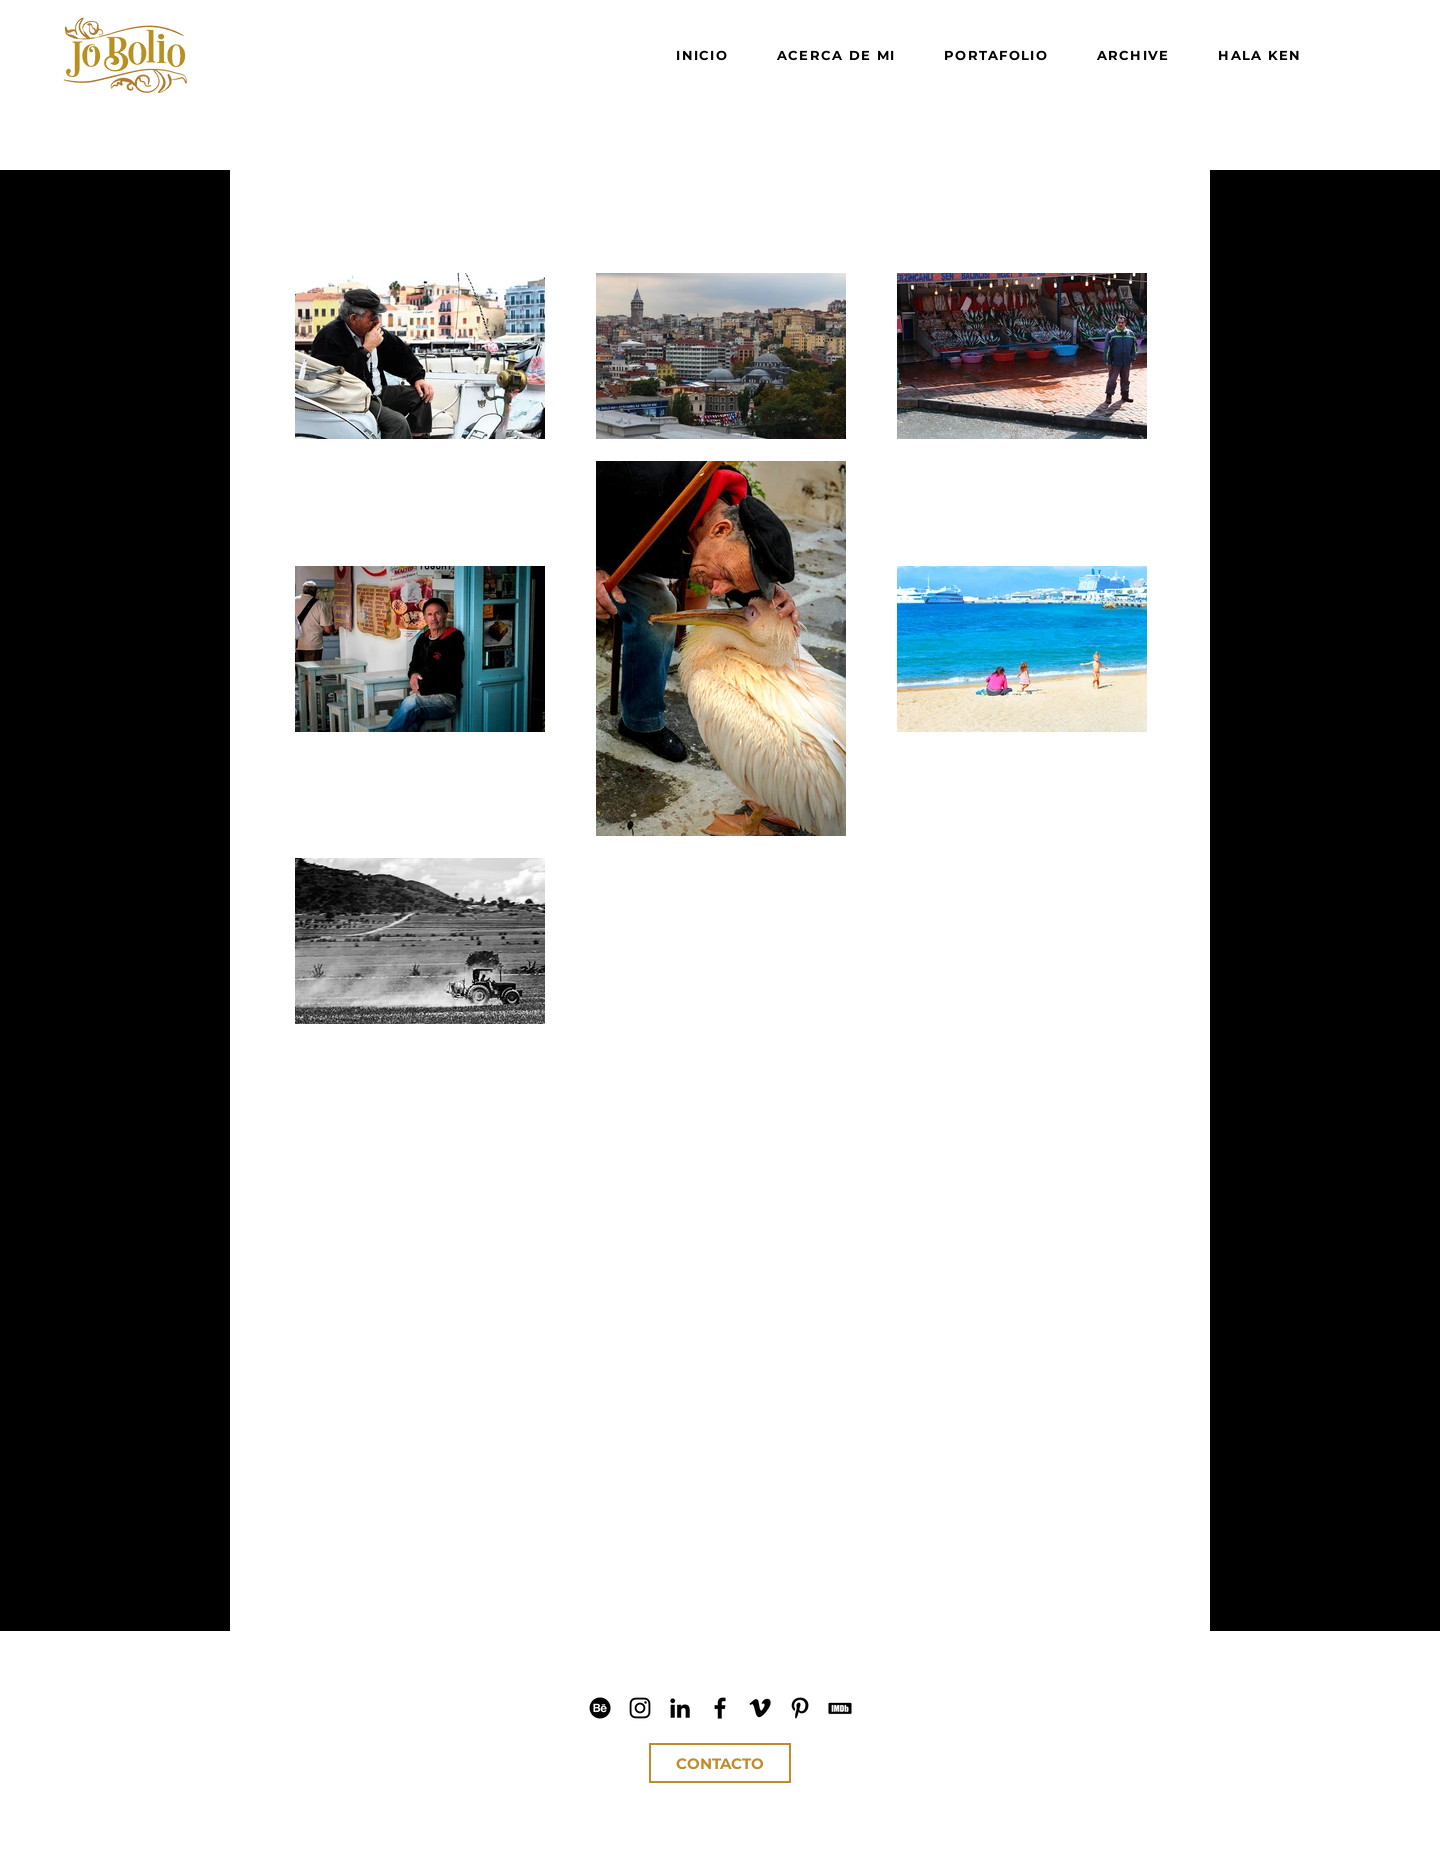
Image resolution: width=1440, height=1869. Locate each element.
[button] (405, 1445)
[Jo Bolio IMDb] (840, 1708)
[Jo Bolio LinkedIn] (680, 1708)
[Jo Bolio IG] (640, 1708)
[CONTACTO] (720, 1763)
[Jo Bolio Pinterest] (800, 1708)
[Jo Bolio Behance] (600, 1708)
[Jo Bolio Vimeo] (760, 1708)
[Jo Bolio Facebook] (720, 1708)
